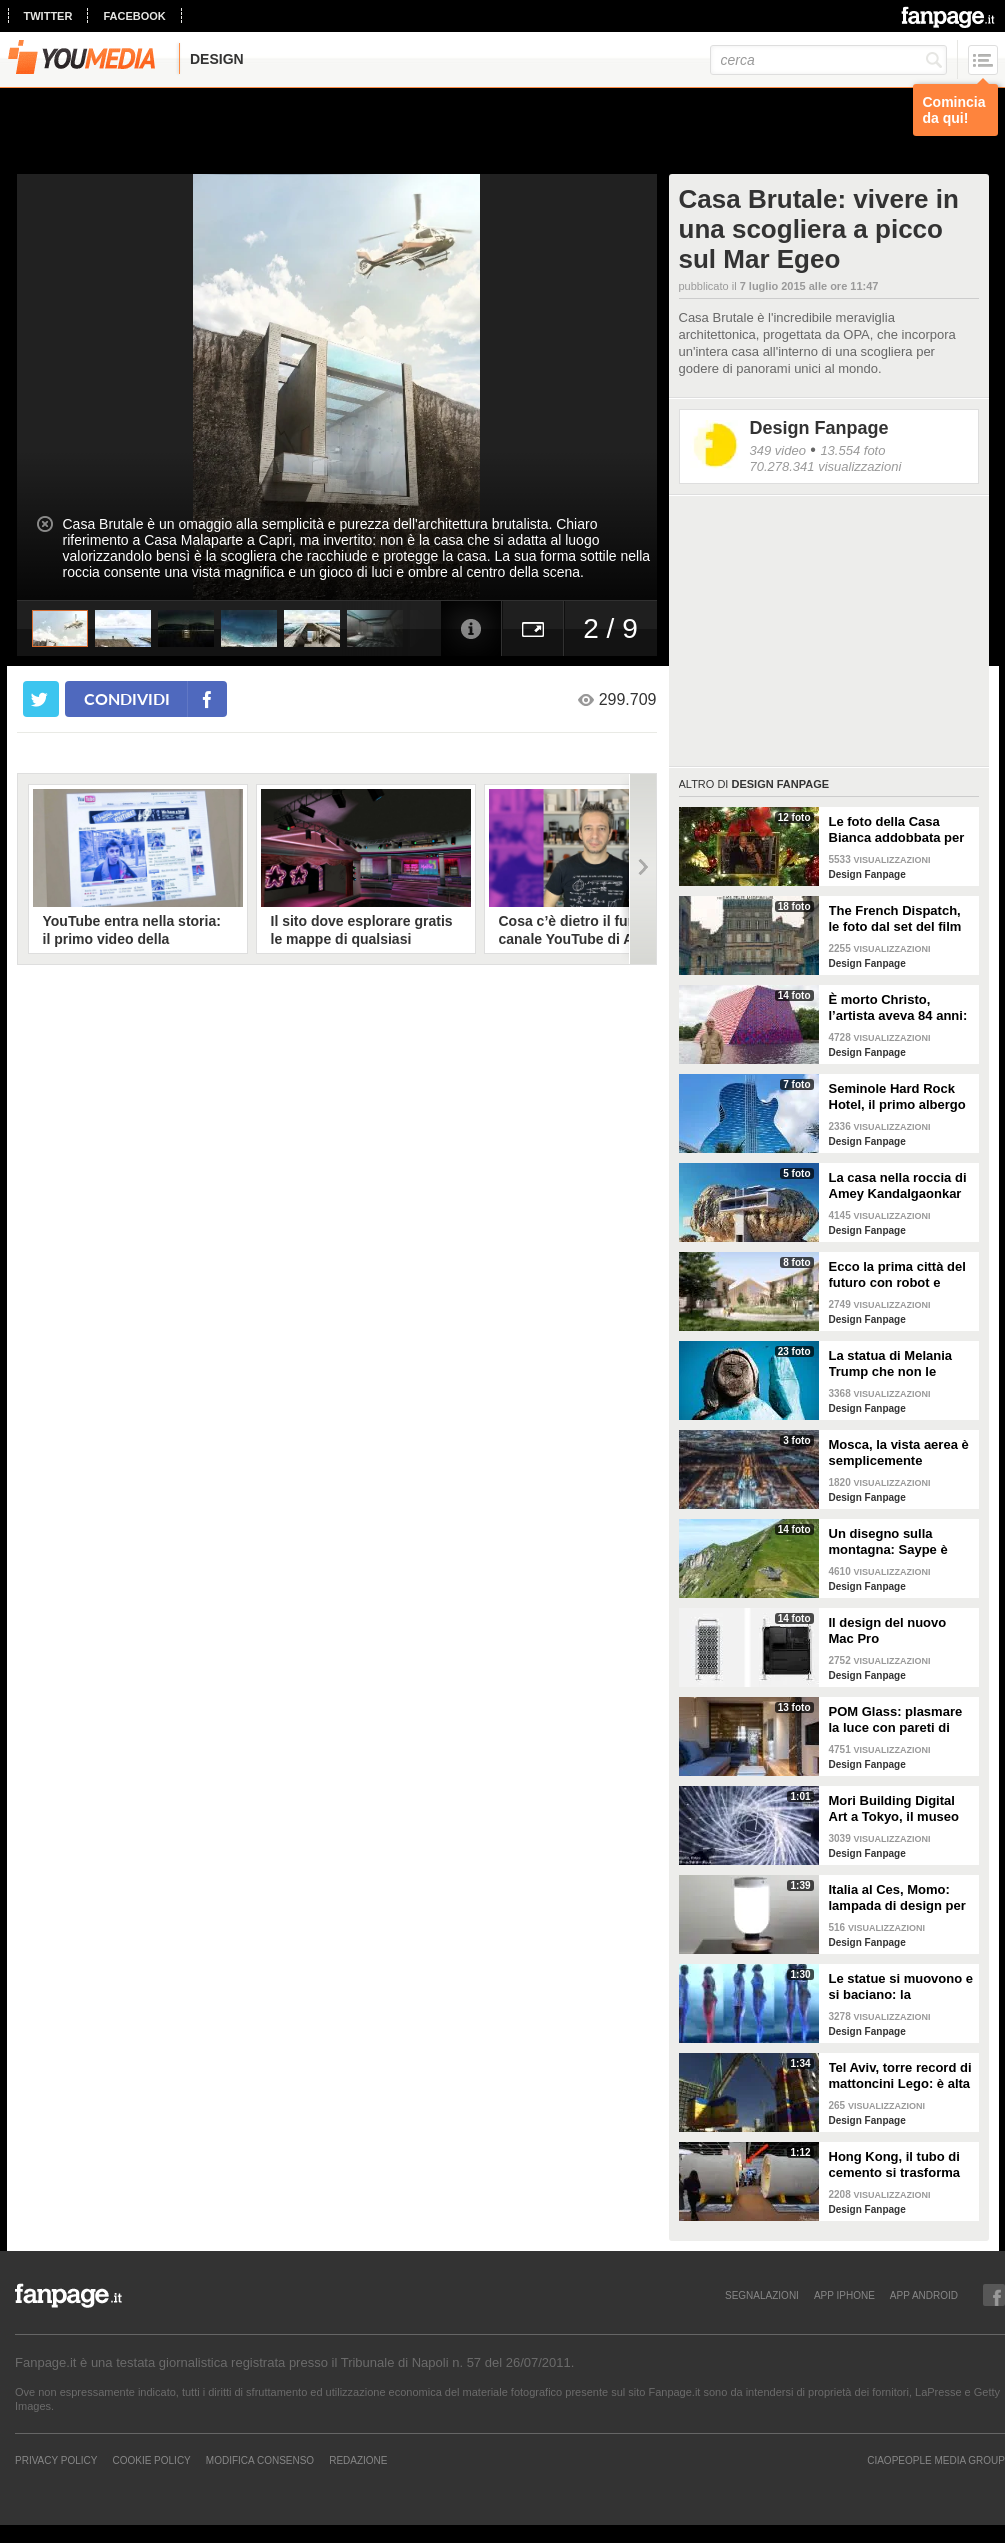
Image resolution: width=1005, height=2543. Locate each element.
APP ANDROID (924, 2295)
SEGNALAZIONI (762, 2295)
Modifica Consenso (260, 2460)
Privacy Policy (56, 2460)
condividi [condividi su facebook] (127, 698)
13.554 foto (852, 450)
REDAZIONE (358, 2460)
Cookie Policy (151, 2460)
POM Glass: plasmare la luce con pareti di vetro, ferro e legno (896, 1720)
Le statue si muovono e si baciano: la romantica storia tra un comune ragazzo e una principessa (901, 1987)
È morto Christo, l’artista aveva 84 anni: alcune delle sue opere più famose (898, 1008)
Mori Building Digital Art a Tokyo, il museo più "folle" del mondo (895, 1809)
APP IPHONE (844, 2295)
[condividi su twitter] (41, 699)
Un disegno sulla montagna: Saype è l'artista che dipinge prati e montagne (890, 1542)
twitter (48, 16)
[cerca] (828, 60)
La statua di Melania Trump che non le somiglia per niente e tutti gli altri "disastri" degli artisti (895, 1364)
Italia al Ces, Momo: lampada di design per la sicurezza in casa (897, 1898)
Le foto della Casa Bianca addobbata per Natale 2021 (897, 830)
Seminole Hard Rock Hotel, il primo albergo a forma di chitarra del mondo (897, 1097)
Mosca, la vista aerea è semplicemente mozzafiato (899, 1453)
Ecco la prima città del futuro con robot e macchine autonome (897, 1275)
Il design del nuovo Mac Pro (888, 1630)
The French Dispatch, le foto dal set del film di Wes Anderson (895, 919)
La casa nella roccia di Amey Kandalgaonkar (898, 1185)
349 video (778, 450)
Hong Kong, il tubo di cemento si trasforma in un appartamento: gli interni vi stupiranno (901, 2165)
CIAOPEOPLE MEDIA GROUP (936, 2460)
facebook (134, 16)
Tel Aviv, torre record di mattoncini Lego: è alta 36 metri (900, 2076)
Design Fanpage (819, 428)
